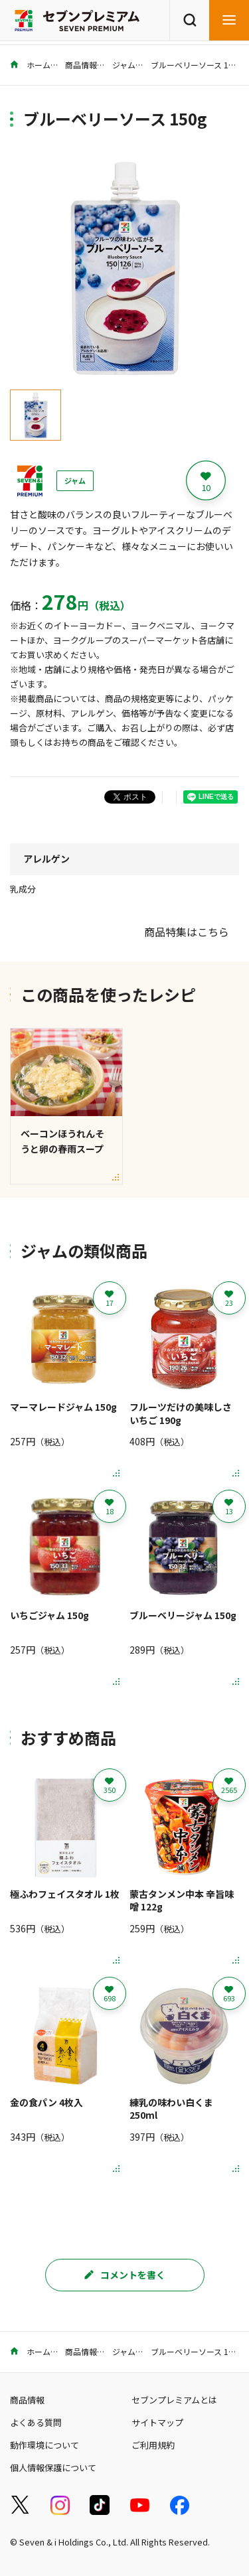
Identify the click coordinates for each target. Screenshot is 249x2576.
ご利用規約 (153, 2445)
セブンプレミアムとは (174, 2400)
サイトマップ (157, 2422)
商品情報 (81, 64)
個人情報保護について (53, 2467)
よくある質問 (36, 2422)
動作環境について (44, 2445)
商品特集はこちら (186, 932)
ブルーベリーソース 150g (196, 64)
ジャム (123, 64)
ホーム (30, 64)
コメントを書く (124, 2274)
